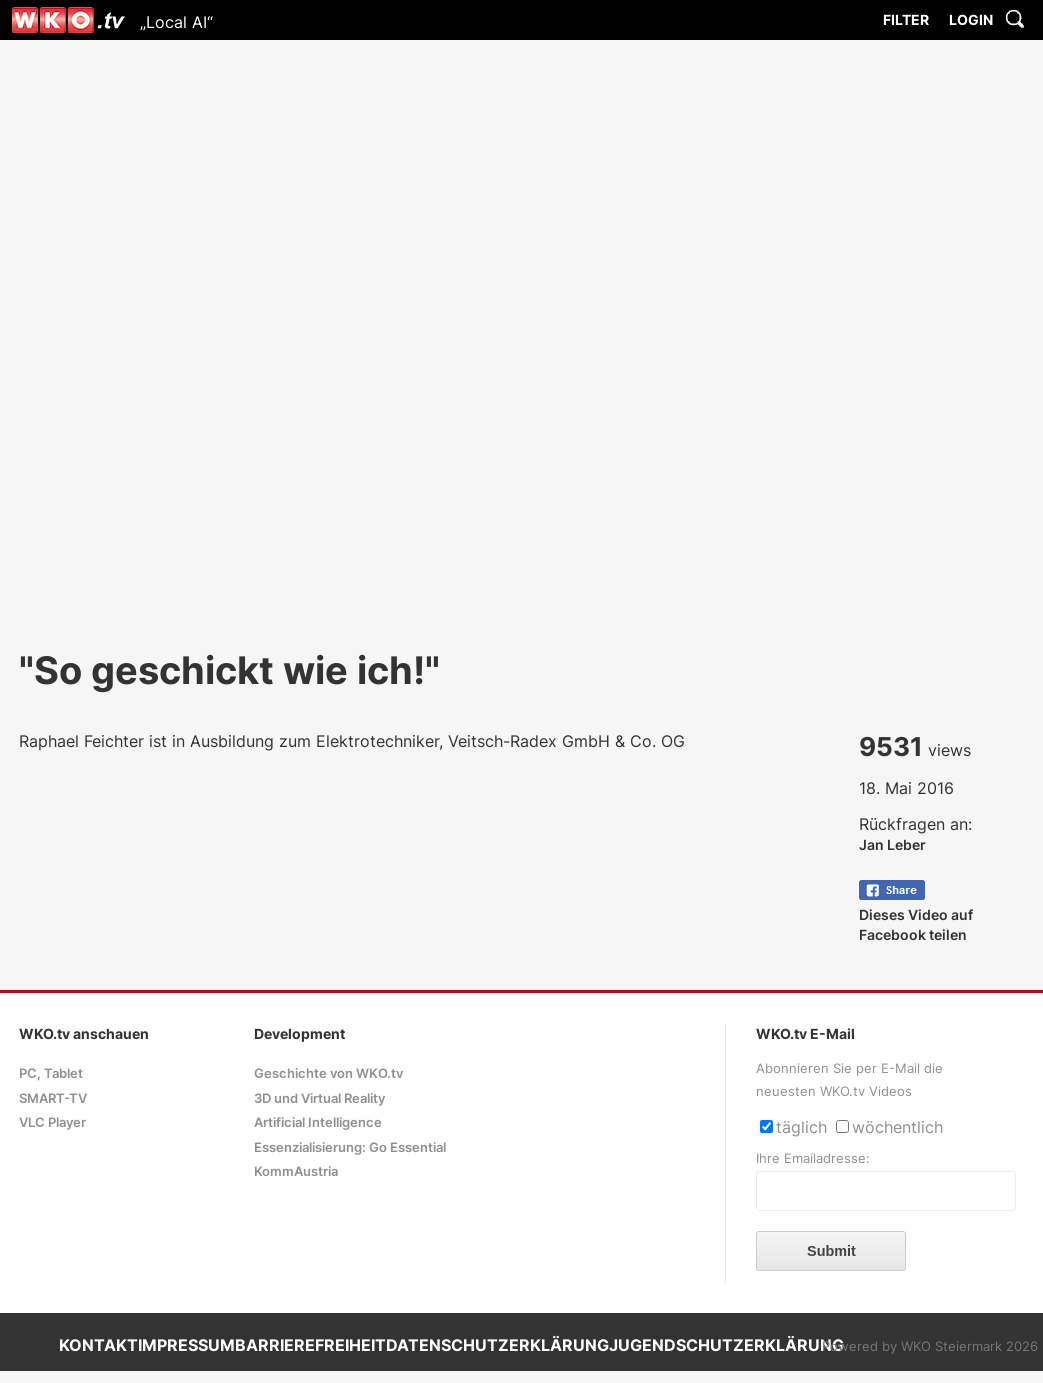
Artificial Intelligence (318, 1122)
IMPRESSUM (186, 1345)
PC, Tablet (51, 1073)
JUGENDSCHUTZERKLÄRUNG (726, 1345)
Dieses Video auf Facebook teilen (916, 914)
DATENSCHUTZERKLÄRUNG (497, 1345)
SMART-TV (53, 1098)
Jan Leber (892, 844)
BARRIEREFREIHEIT (310, 1345)
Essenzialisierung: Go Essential (350, 1147)
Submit (831, 1251)
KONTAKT (98, 1345)
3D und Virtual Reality (319, 1098)
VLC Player (52, 1122)
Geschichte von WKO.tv (328, 1073)
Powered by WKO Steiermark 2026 (930, 1346)
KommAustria (296, 1171)
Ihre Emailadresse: (813, 1158)
